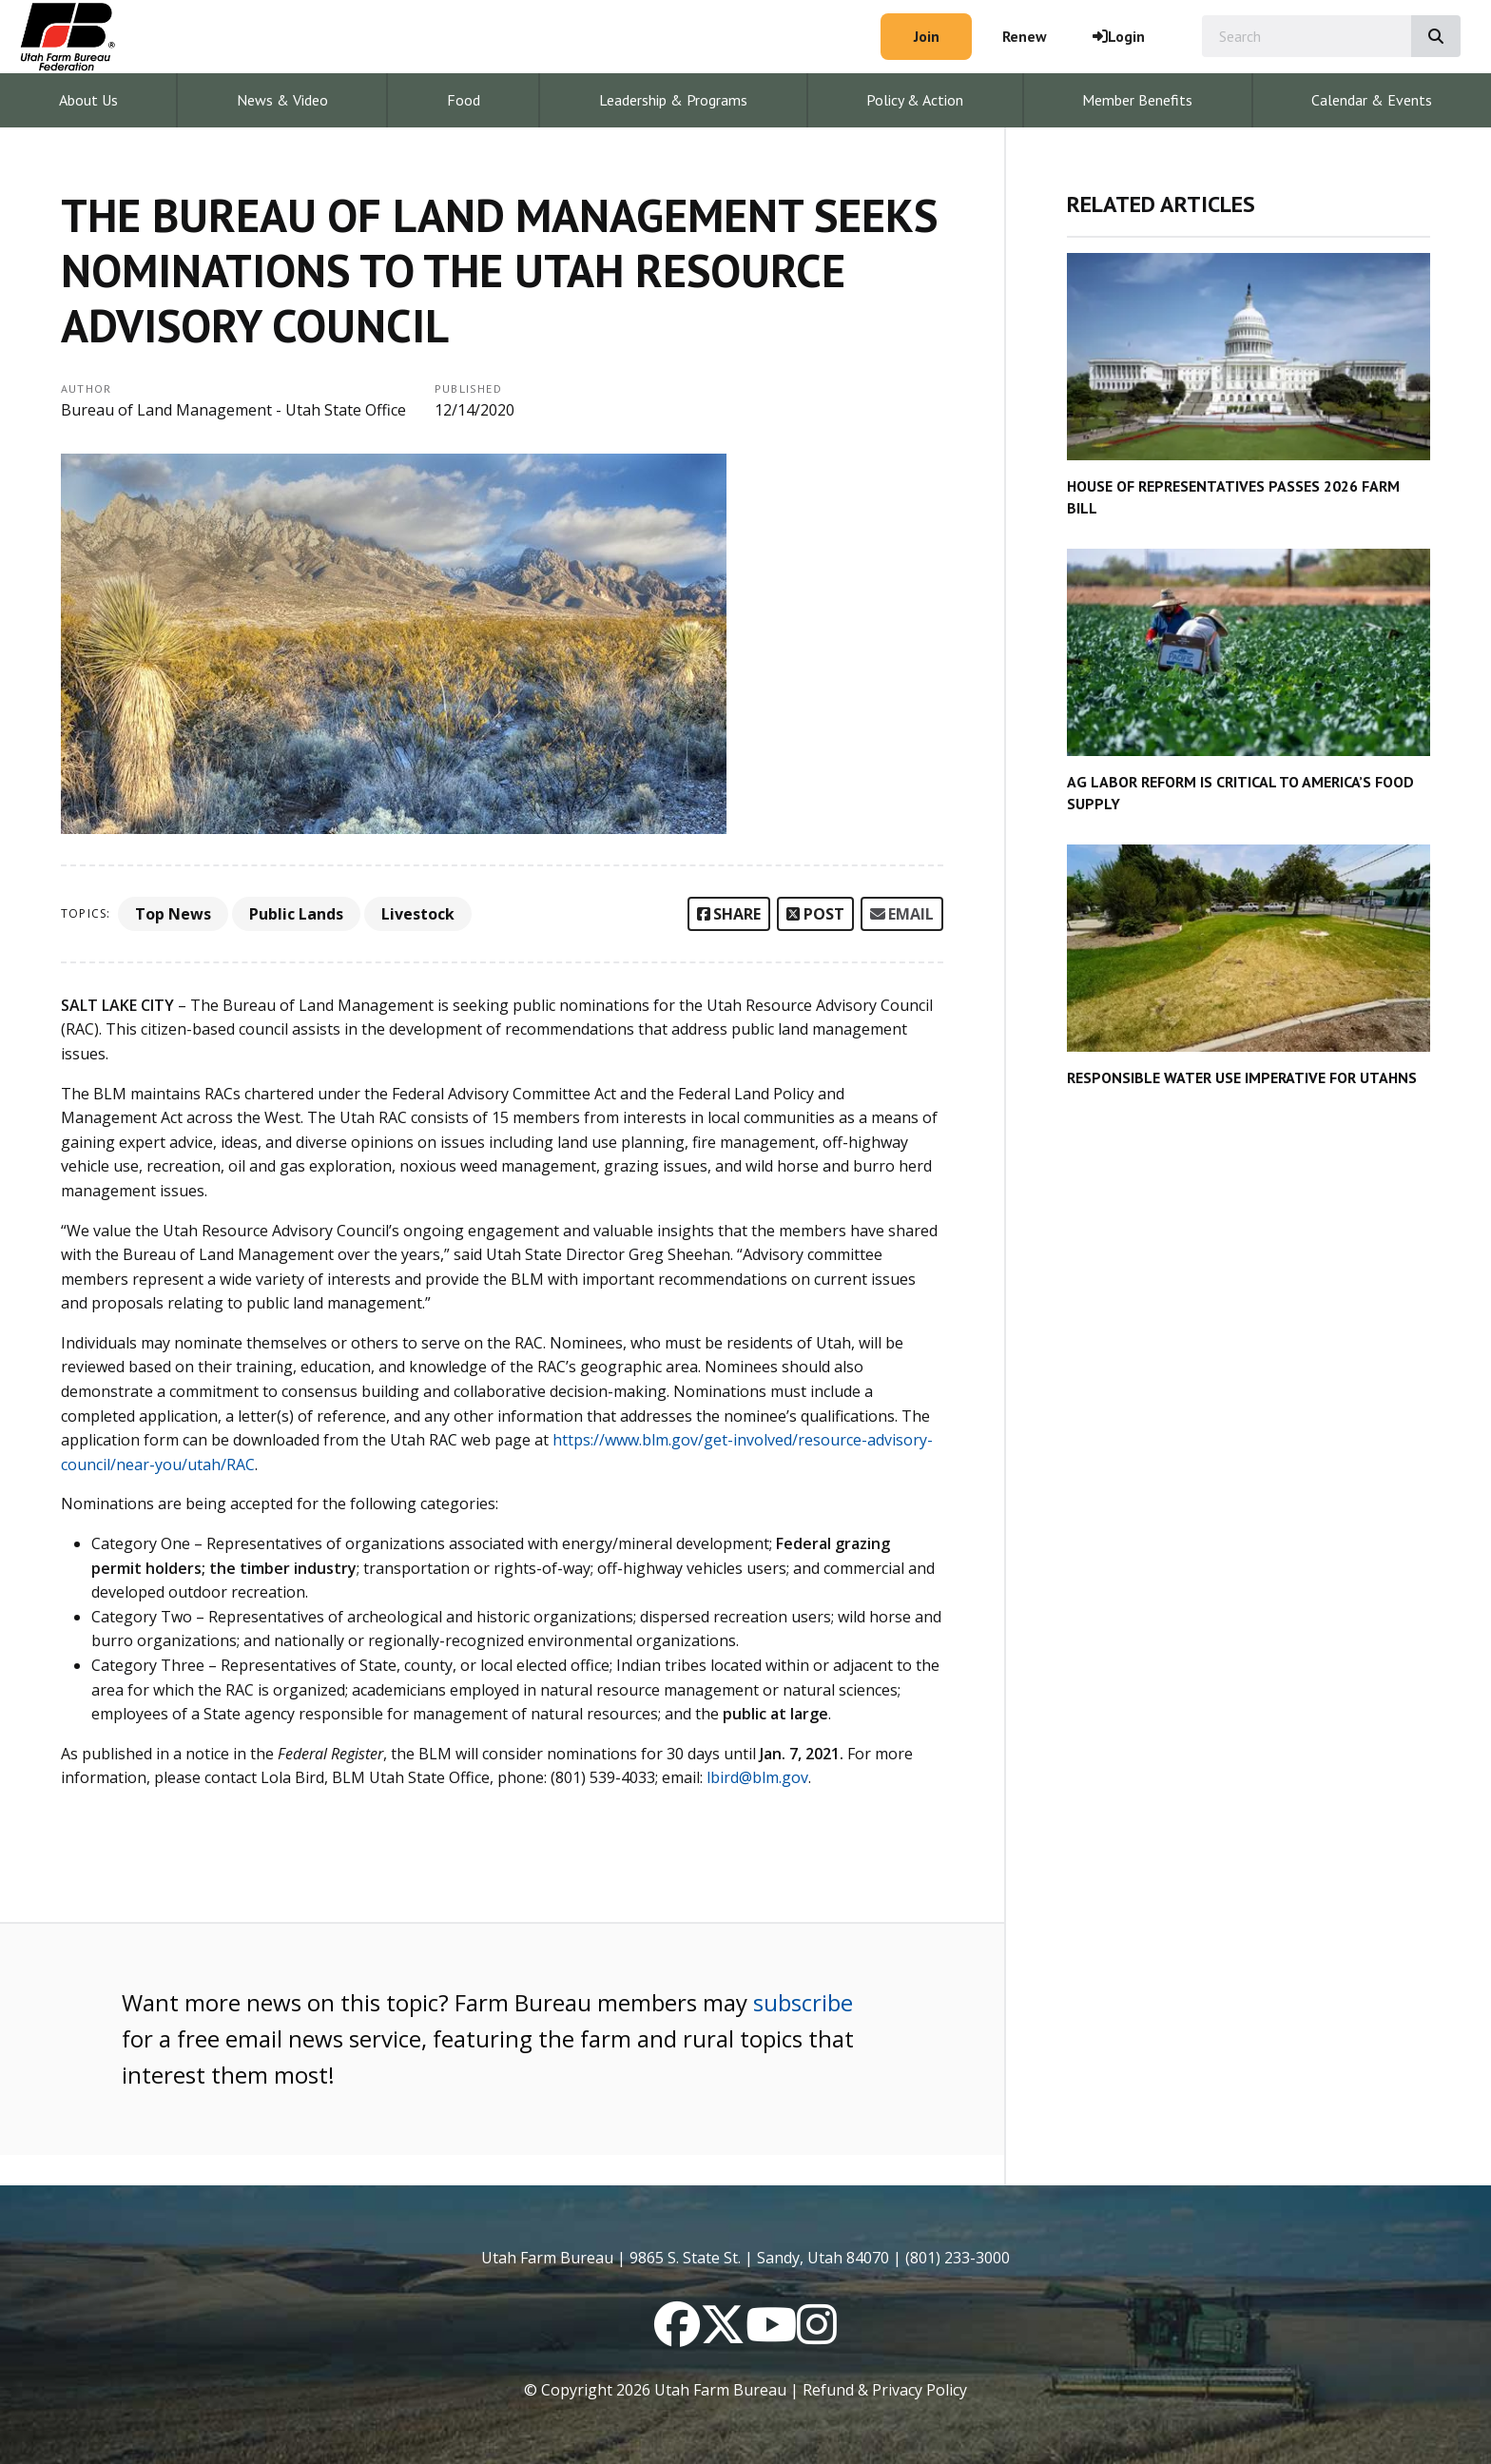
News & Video (282, 99)
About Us (88, 99)
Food (463, 99)
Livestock (418, 913)
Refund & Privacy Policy (885, 2389)
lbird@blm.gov (757, 1777)
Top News (173, 913)
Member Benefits (1137, 99)
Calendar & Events (1371, 99)
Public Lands (296, 913)
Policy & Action (914, 99)
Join (926, 36)
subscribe (803, 2002)
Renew (1024, 36)
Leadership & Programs (673, 99)
